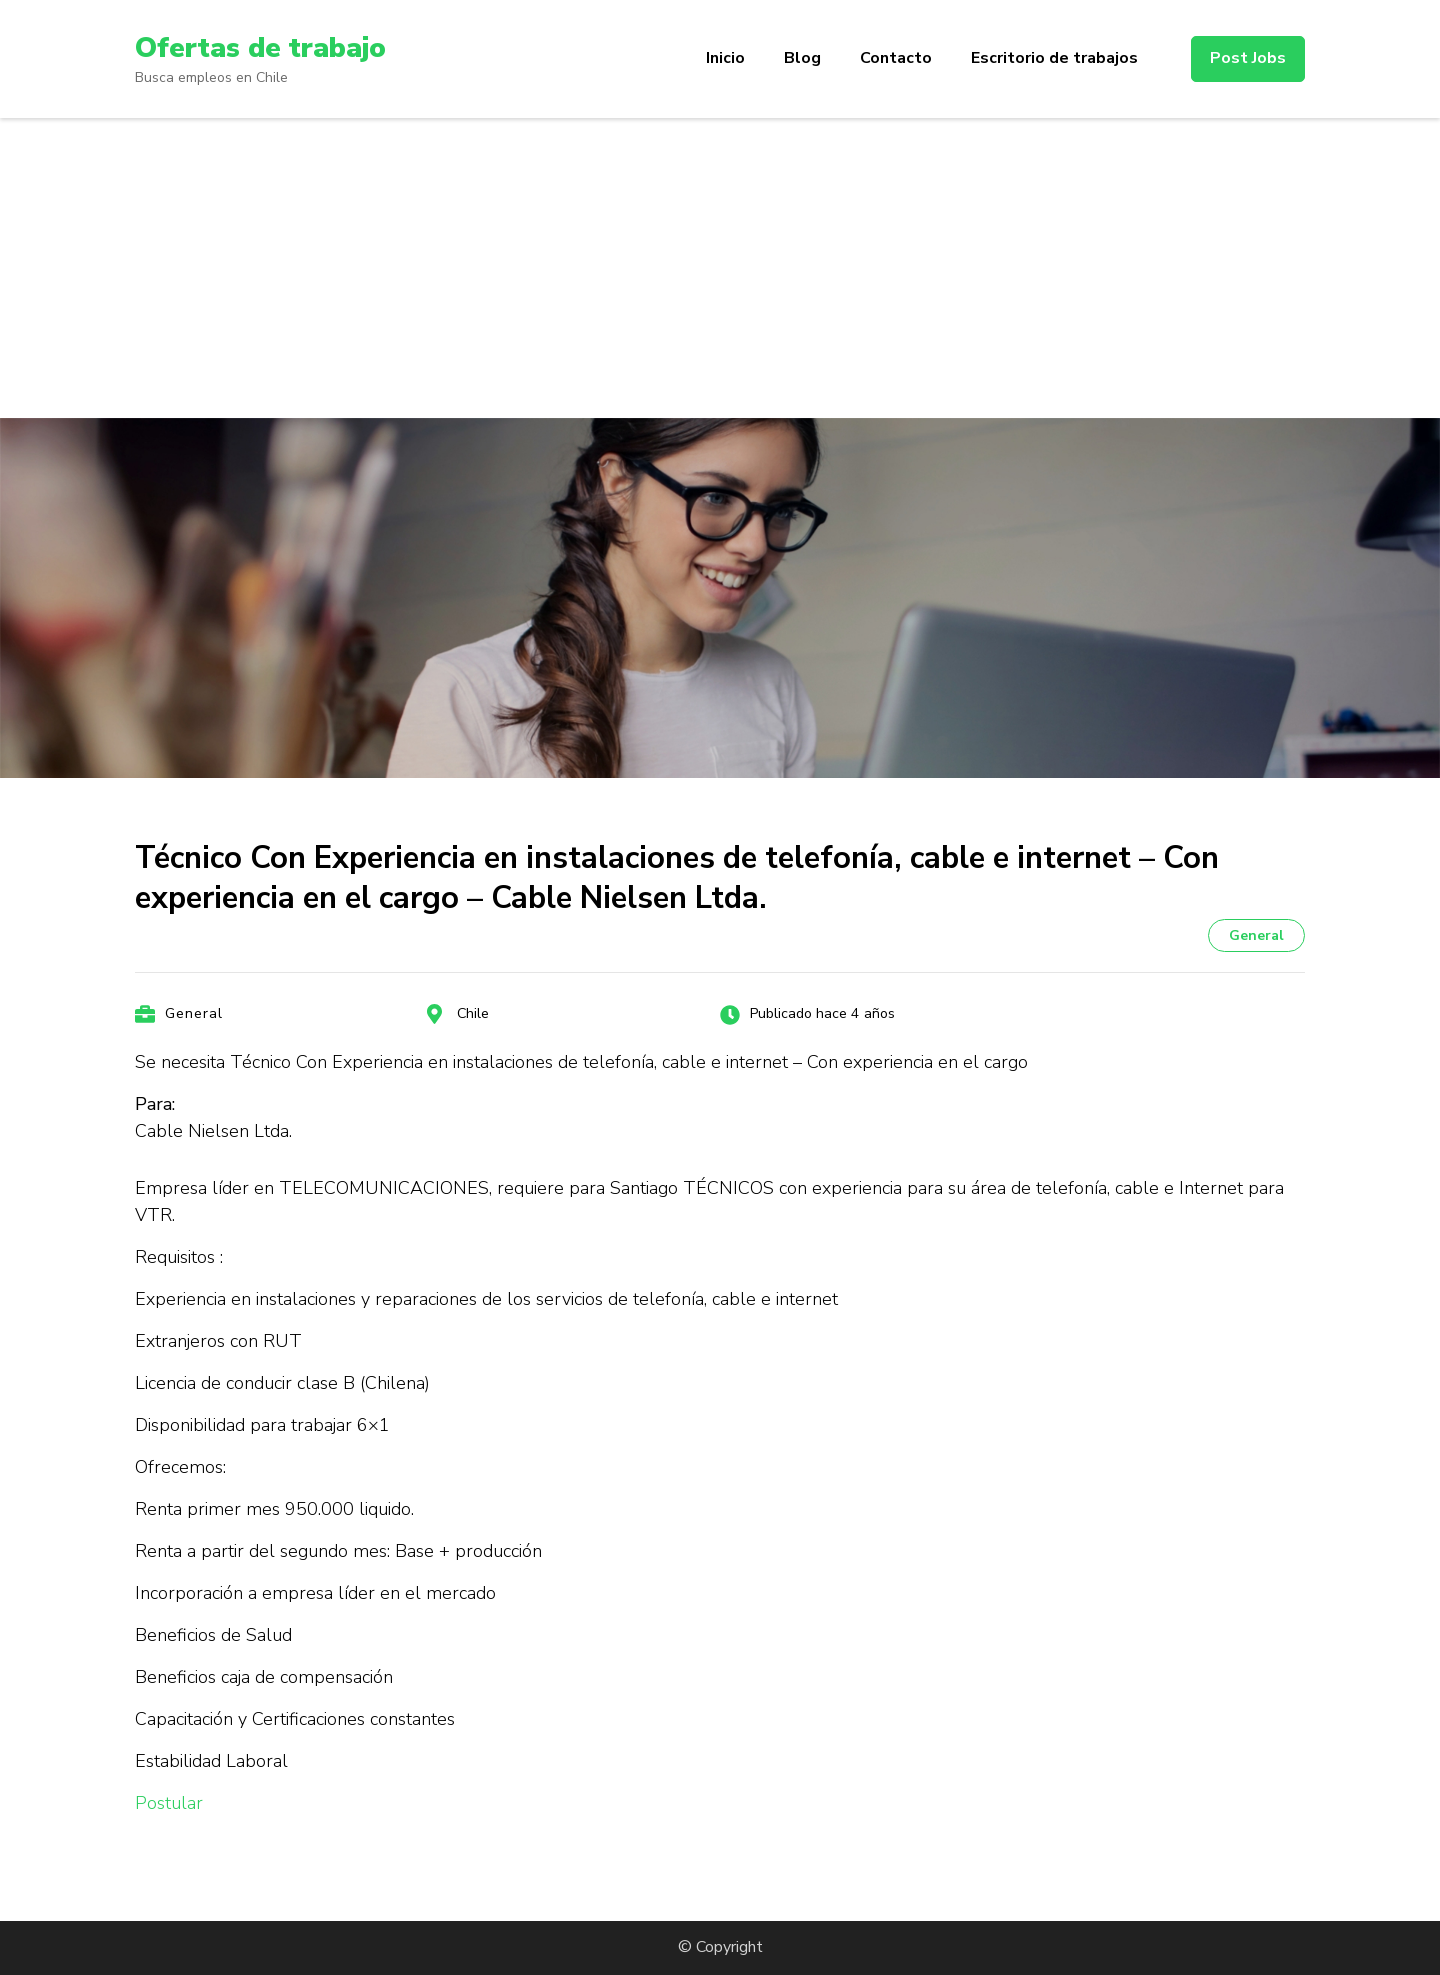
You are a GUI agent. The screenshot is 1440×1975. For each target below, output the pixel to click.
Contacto (896, 58)
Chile (473, 1013)
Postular (169, 1803)
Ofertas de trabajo (260, 48)
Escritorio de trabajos (1054, 58)
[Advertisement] (720, 268)
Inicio (725, 58)
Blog (802, 58)
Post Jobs (1248, 58)
